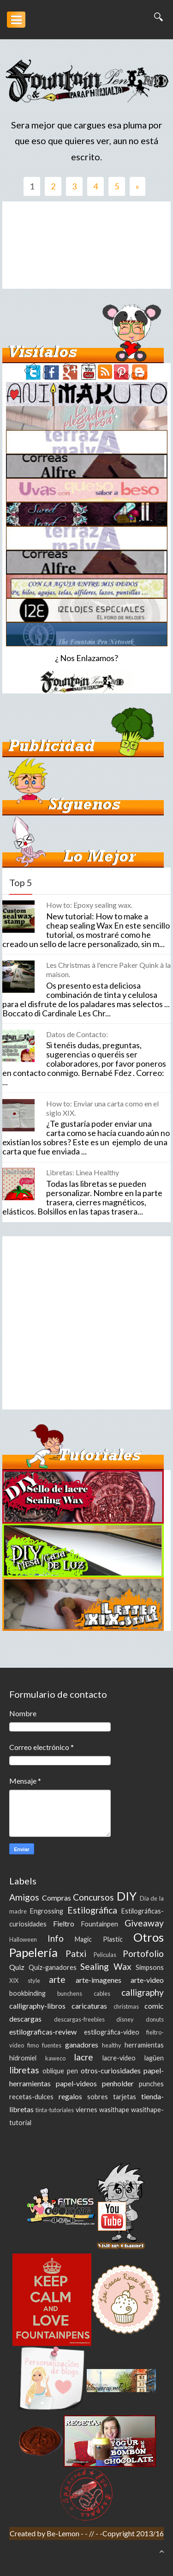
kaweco (55, 2058)
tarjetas (124, 2097)
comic (154, 2005)
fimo (33, 2045)
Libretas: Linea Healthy (82, 1172)
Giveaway (144, 1923)
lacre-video (119, 2058)
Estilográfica (92, 1910)
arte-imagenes (98, 1979)
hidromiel (22, 2058)
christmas (126, 2006)
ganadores (81, 2044)
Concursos (93, 1897)
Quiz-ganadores (53, 1967)
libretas (24, 2070)
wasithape (114, 2110)
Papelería (33, 1952)
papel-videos (76, 2083)
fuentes (51, 2045)
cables (102, 1993)
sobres (97, 2097)
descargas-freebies (79, 2019)
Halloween (23, 1939)
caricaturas (89, 2005)
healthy (111, 2045)
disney (125, 2019)
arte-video (147, 1979)
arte (57, 1979)
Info (56, 1938)
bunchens (69, 1993)
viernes (86, 2110)
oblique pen (60, 2071)
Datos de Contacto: (77, 1034)
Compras (56, 1897)
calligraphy (142, 1992)
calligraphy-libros (37, 2005)
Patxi (76, 1953)
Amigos (24, 1897)
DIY (127, 1896)
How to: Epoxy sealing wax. (89, 904)
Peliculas (105, 1954)
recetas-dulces (31, 2097)
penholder (118, 2083)
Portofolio (143, 1953)
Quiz (16, 1966)
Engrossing (46, 1911)
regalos (70, 2096)
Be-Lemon (64, 2533)
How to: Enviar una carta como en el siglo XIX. (102, 1108)
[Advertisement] (86, 245)
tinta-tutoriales (55, 2110)
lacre (83, 2057)
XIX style (24, 1980)
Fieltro (63, 1923)
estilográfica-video (111, 2032)
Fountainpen (99, 1924)
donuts (155, 2019)
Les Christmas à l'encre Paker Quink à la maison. (108, 969)
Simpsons (150, 1967)
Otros (148, 1937)
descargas (25, 2018)
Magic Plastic (99, 1939)
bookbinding (27, 1993)
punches (151, 2084)
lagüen (154, 2058)
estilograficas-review (43, 2031)
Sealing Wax (105, 1966)
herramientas (144, 2045)
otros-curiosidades (111, 2070)
